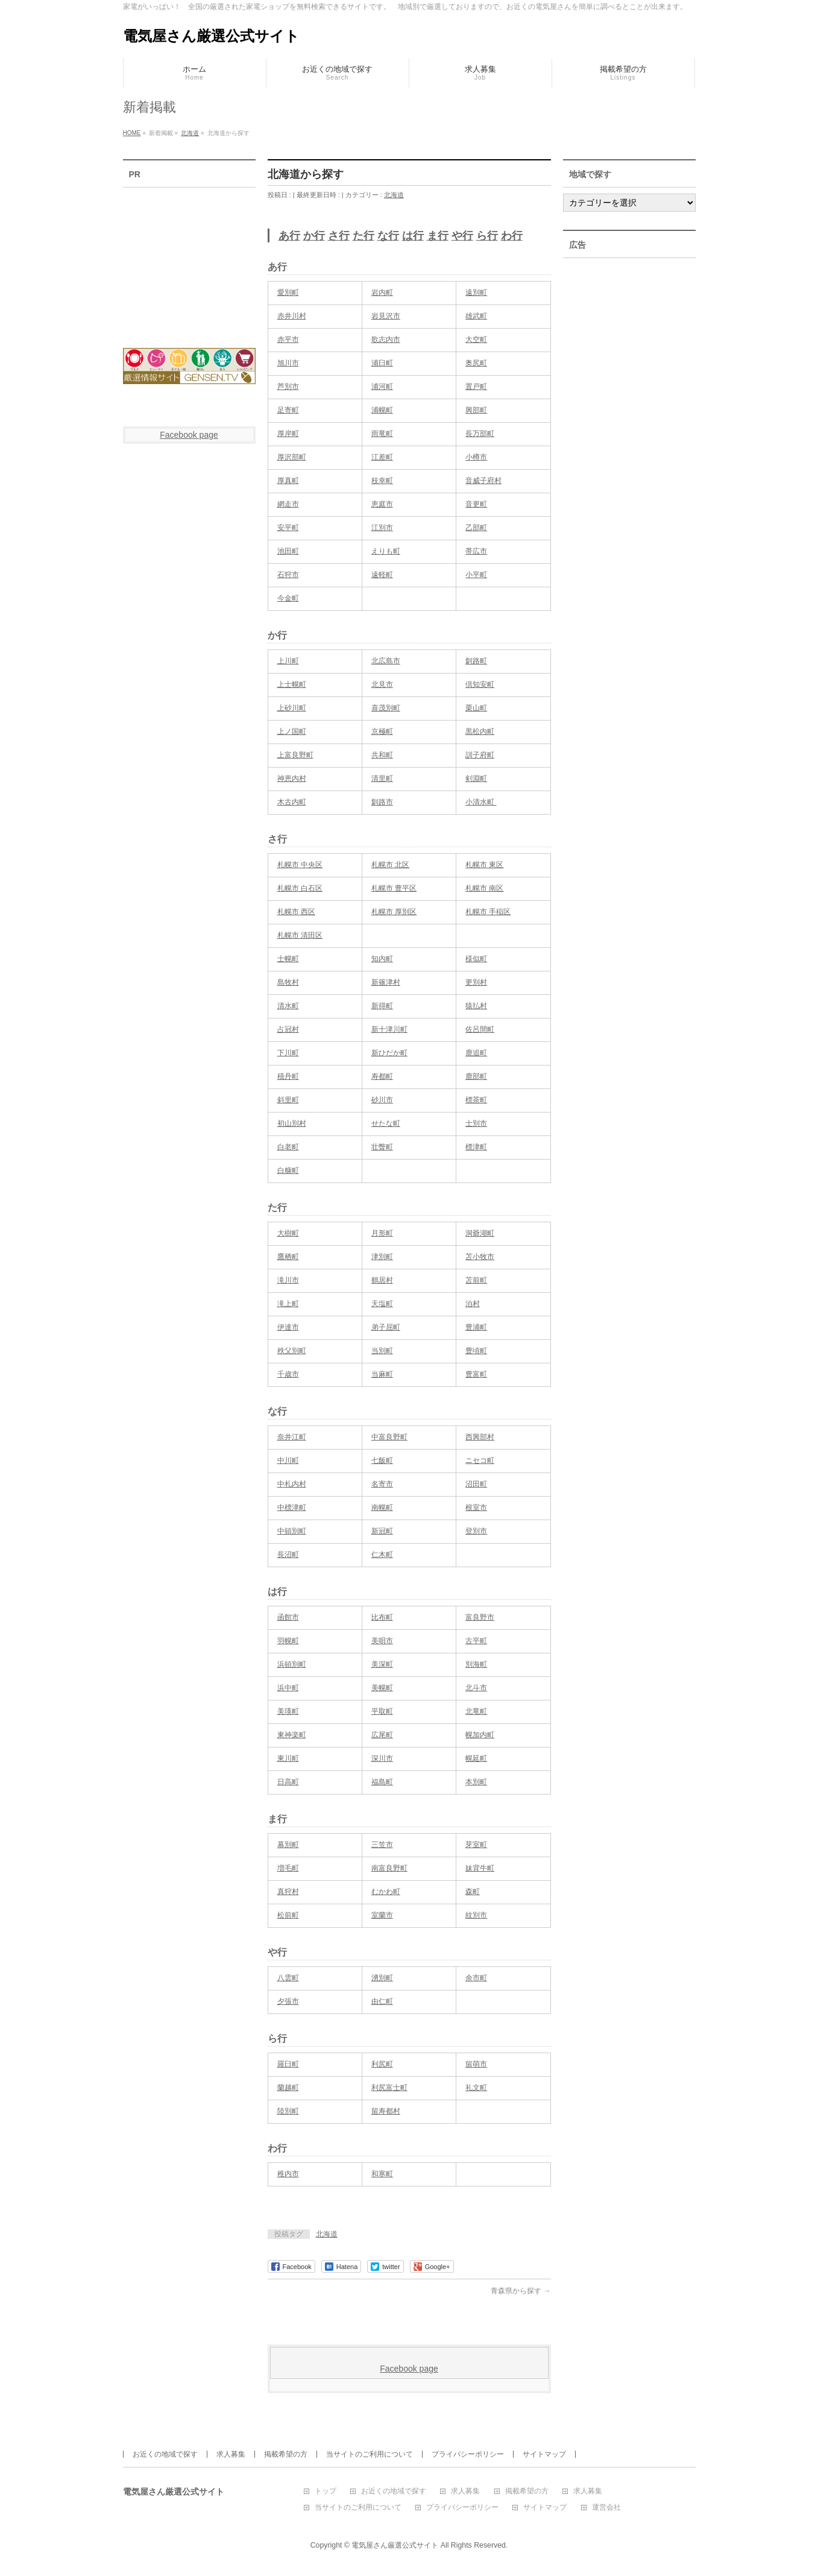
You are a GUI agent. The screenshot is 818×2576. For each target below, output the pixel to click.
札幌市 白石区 (299, 888)
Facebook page (409, 2368)
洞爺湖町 (479, 1233)
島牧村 (288, 982)
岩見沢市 (385, 316)
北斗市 (476, 1688)
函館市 (288, 1617)
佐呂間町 (479, 1029)
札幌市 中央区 (299, 864)
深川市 (382, 1758)
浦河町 (382, 386)
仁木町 (382, 1554)
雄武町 (476, 316)
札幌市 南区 (484, 888)
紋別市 (476, 1915)
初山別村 (291, 1123)
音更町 (476, 504)
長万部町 (479, 433)
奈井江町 (291, 1437)
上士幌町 (291, 684)
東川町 (288, 1758)
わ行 (512, 236)
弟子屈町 (385, 1327)
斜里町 (288, 1100)
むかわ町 (385, 1891)
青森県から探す (520, 2291)
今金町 (288, 598)
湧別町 (382, 1978)
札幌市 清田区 (299, 935)
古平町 (476, 1641)
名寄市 (382, 1484)
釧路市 (382, 802)
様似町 (476, 959)
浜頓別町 (291, 1664)
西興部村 (479, 1437)
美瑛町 (288, 1711)
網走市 (288, 504)
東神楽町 (291, 1735)
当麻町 (382, 1374)
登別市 (476, 1531)
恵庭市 (382, 504)
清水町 (288, 1006)
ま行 (437, 236)
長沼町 (288, 1554)
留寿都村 (385, 2111)
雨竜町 (382, 433)
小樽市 (476, 457)
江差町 (382, 457)
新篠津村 (385, 982)
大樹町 (288, 1233)
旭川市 (288, 363)
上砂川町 (291, 708)
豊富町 (476, 1374)
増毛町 (288, 1868)
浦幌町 (382, 410)
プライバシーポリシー (468, 2454)
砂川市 (382, 1100)
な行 (388, 236)
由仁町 (382, 2001)
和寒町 (382, 2174)
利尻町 (382, 2064)
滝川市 (288, 1280)
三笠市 (382, 1844)
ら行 (487, 236)
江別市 (382, 527)
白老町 (288, 1147)
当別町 (382, 1350)
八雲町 (288, 1978)
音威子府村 (483, 480)
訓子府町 (479, 755)
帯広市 (476, 551)
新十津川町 (389, 1029)
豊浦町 (476, 1327)
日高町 (288, 1782)
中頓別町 (291, 1531)
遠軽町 (382, 574)
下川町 (288, 1053)
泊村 (472, 1303)
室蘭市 (382, 1915)
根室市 (476, 1507)
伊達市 (288, 1327)
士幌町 (288, 959)
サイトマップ (544, 2454)
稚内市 (288, 2174)
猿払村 (476, 1006)
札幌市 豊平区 (394, 888)
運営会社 (606, 2507)
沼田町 (476, 1484)
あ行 (289, 236)
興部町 (476, 410)
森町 (472, 1891)
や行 (462, 236)
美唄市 (382, 1641)
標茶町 (476, 1100)
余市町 (476, 1978)
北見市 (382, 684)
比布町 (382, 1617)
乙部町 (476, 527)
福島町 (382, 1782)
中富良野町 (389, 1437)
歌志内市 (385, 339)
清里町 (382, 778)
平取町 (382, 1711)
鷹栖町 (288, 1256)
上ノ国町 (291, 731)
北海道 (394, 194)
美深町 (382, 1664)
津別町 (382, 1256)
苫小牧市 (479, 1256)
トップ (325, 2491)
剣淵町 (476, 778)
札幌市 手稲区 (488, 912)
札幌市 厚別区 (394, 912)
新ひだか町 (389, 1053)
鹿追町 (476, 1053)
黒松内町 (479, 731)
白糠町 (288, 1170)
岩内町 (382, 292)
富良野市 (479, 1617)
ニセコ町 (479, 1460)
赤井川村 (291, 316)
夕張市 (288, 2001)
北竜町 (476, 1711)
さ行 (339, 236)
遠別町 (476, 292)
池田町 (288, 551)
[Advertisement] (189, 260)
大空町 (476, 339)
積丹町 (288, 1076)
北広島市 (385, 661)
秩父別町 (291, 1350)
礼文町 (476, 2087)
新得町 (382, 1006)
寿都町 (382, 1076)
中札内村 (291, 1484)
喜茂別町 (385, 708)
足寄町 (288, 410)
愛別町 (288, 292)
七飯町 (382, 1460)
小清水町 (480, 802)
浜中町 (288, 1688)
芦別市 (288, 386)
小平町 (476, 574)
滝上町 (288, 1303)
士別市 (476, 1123)
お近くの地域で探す (165, 2454)
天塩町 (382, 1303)
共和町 (382, 755)
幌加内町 (479, 1735)
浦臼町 (382, 363)
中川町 (288, 1460)
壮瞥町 (382, 1147)
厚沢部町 (291, 457)
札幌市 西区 (296, 912)
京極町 (382, 731)
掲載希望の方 (285, 2454)
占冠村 (288, 1029)
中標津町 (291, 1507)
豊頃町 (476, 1350)
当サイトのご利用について (369, 2454)
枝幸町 (382, 480)
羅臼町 (288, 2064)
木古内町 (291, 802)
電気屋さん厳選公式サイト (211, 36)
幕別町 (288, 1844)
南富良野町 (389, 1868)
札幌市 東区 (484, 864)
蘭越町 (288, 2087)
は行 (413, 236)
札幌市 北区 (390, 864)
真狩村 (288, 1891)
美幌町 (382, 1688)
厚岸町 (288, 433)
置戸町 (476, 386)
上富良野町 (295, 755)
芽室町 (476, 1844)
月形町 (382, 1233)
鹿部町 (476, 1076)
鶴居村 (382, 1280)
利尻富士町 (389, 2087)
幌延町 (476, 1758)
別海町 (476, 1664)
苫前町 (476, 1280)
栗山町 (476, 708)
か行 (314, 236)
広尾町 (382, 1735)
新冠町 (382, 1531)
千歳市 (288, 1374)
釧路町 (476, 661)
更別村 (476, 982)
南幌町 (382, 1507)
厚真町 (288, 480)
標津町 (476, 1147)
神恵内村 (291, 778)
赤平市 (288, 339)
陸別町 (288, 2111)
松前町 (288, 1915)
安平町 (288, 527)
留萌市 (476, 2064)
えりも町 (385, 551)
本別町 (476, 1782)
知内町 (382, 959)
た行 (363, 236)
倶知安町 (479, 684)
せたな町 (385, 1123)
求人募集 (230, 2454)
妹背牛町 (479, 1868)
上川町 (288, 661)
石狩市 (288, 574)
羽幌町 (288, 1641)
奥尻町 (476, 363)
